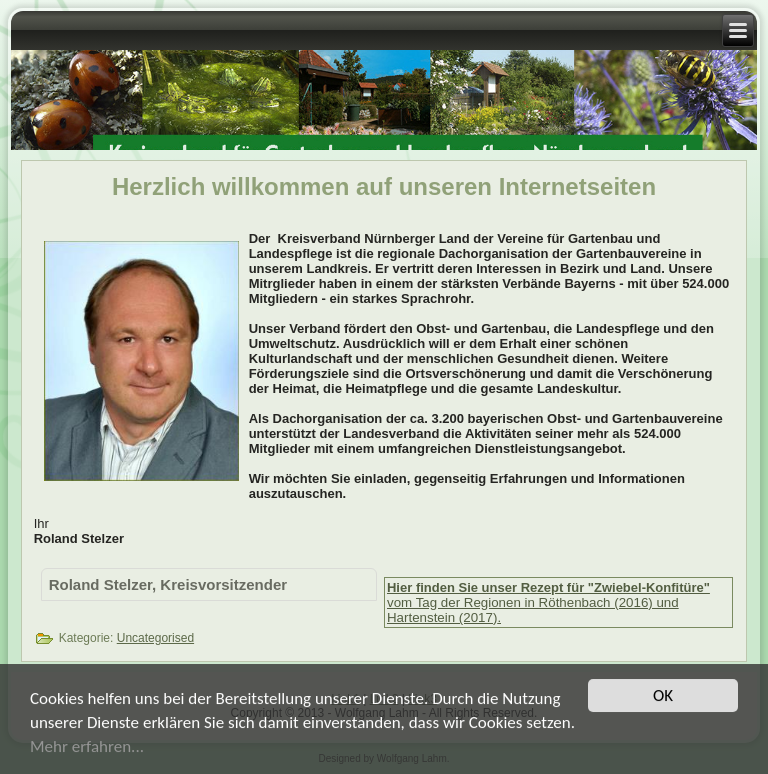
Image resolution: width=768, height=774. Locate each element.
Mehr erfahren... (87, 748)
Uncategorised (155, 638)
